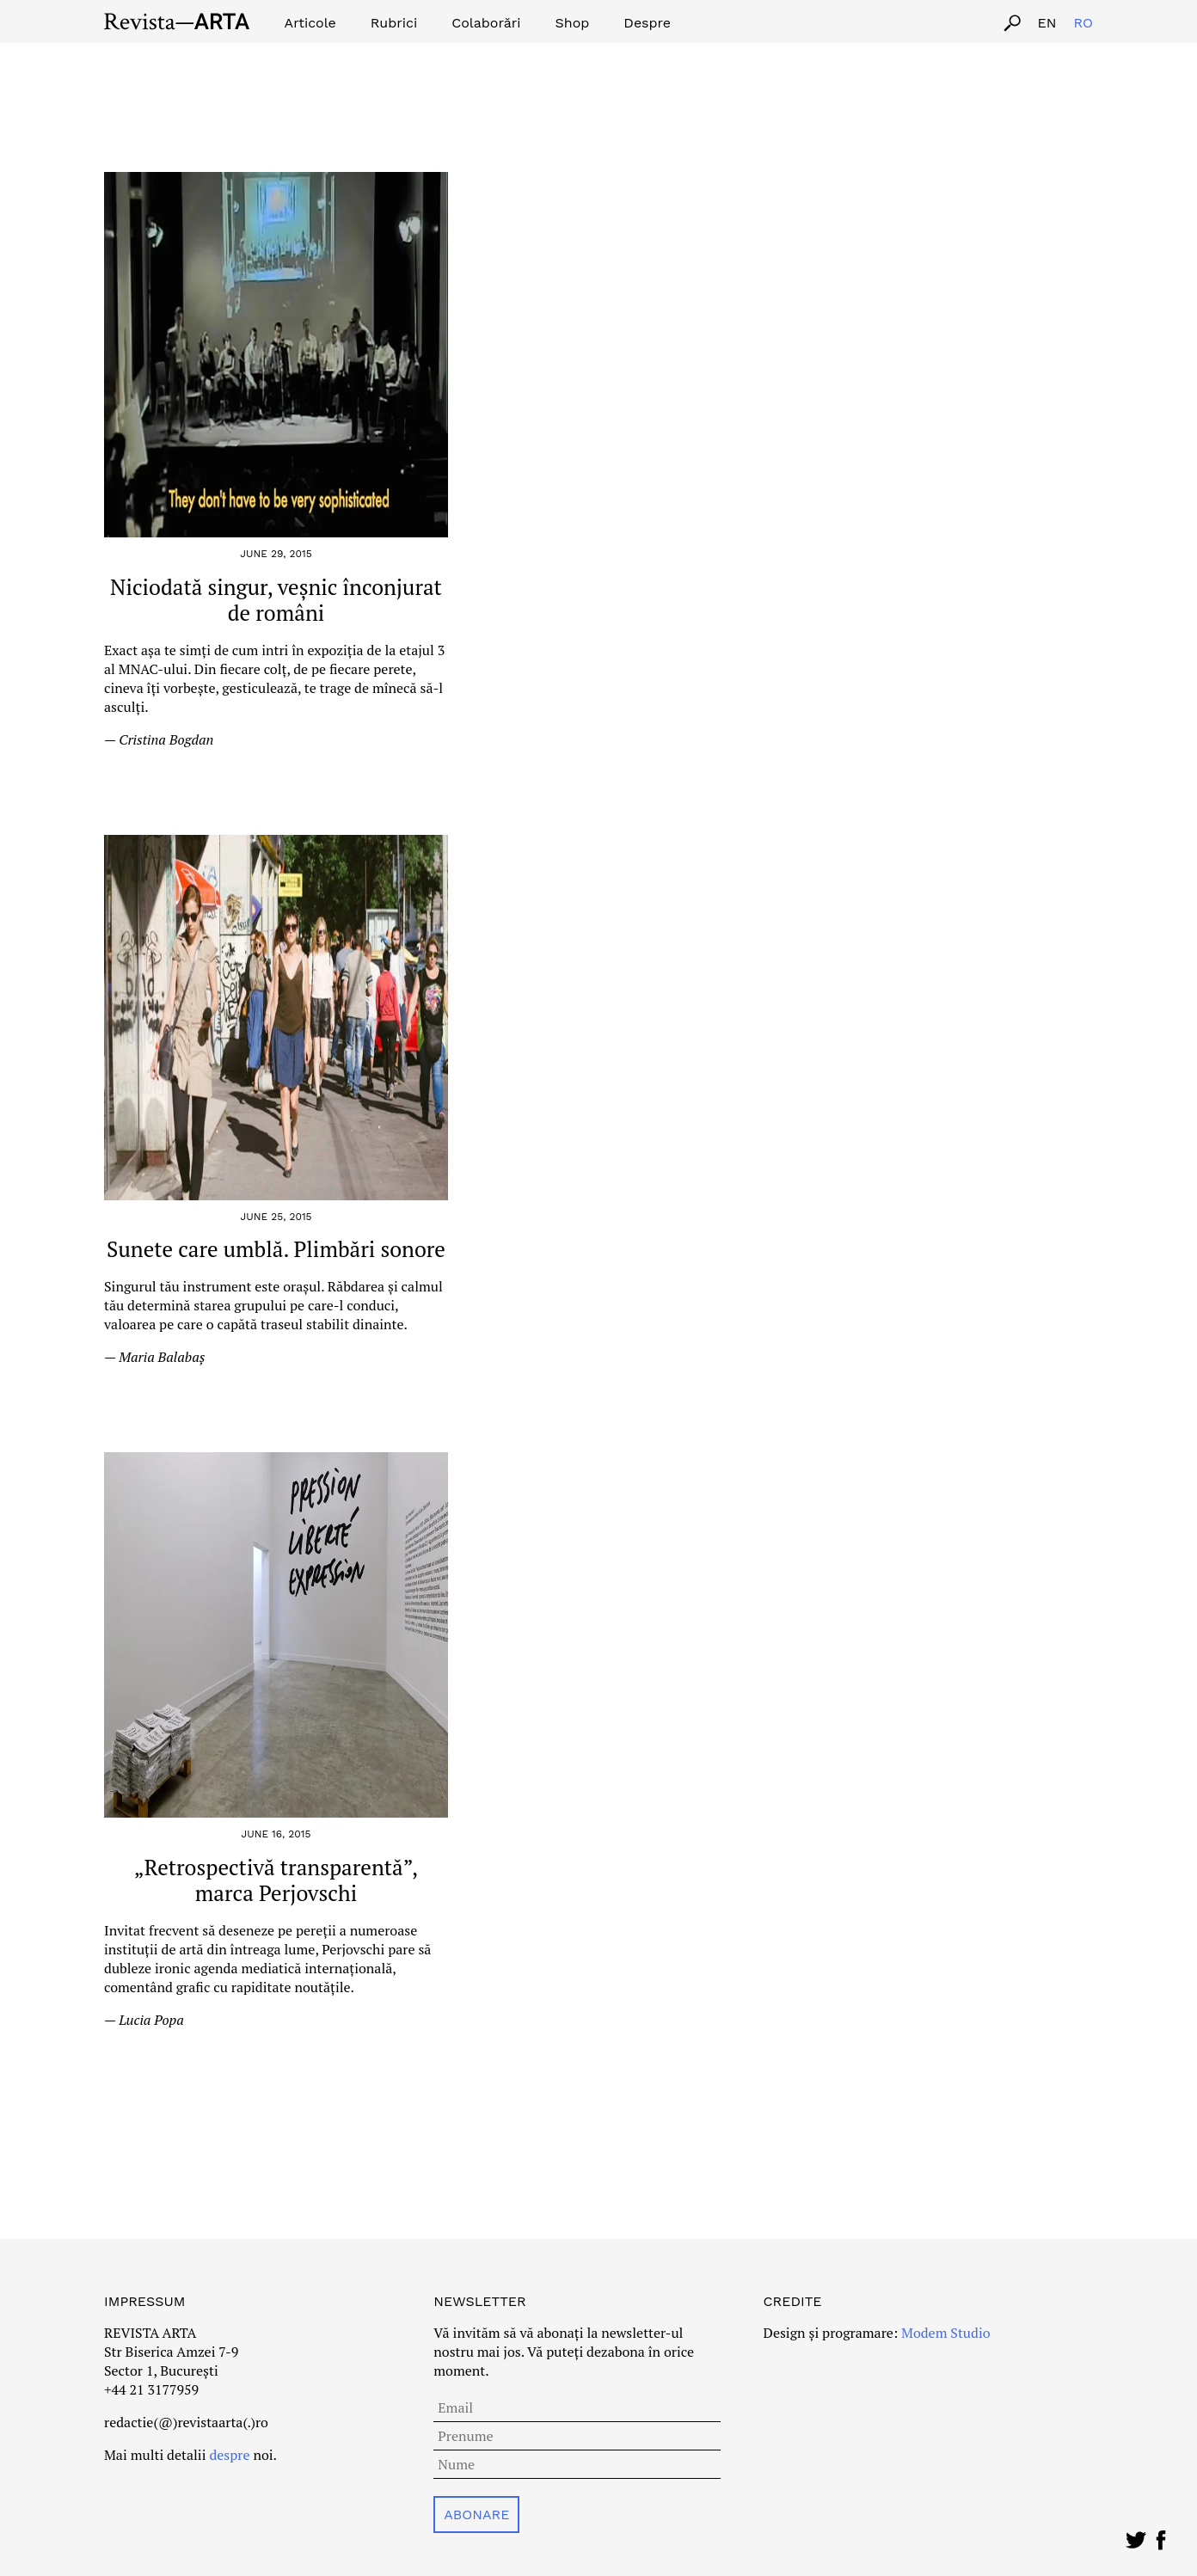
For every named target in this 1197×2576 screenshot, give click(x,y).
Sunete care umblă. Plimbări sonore (276, 1249)
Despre (647, 23)
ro (1083, 23)
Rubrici (394, 23)
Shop (573, 23)
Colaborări (485, 23)
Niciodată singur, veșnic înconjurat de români (276, 600)
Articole (310, 23)
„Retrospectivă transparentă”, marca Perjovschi (276, 1880)
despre (229, 2454)
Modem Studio (944, 2332)
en (1047, 23)
